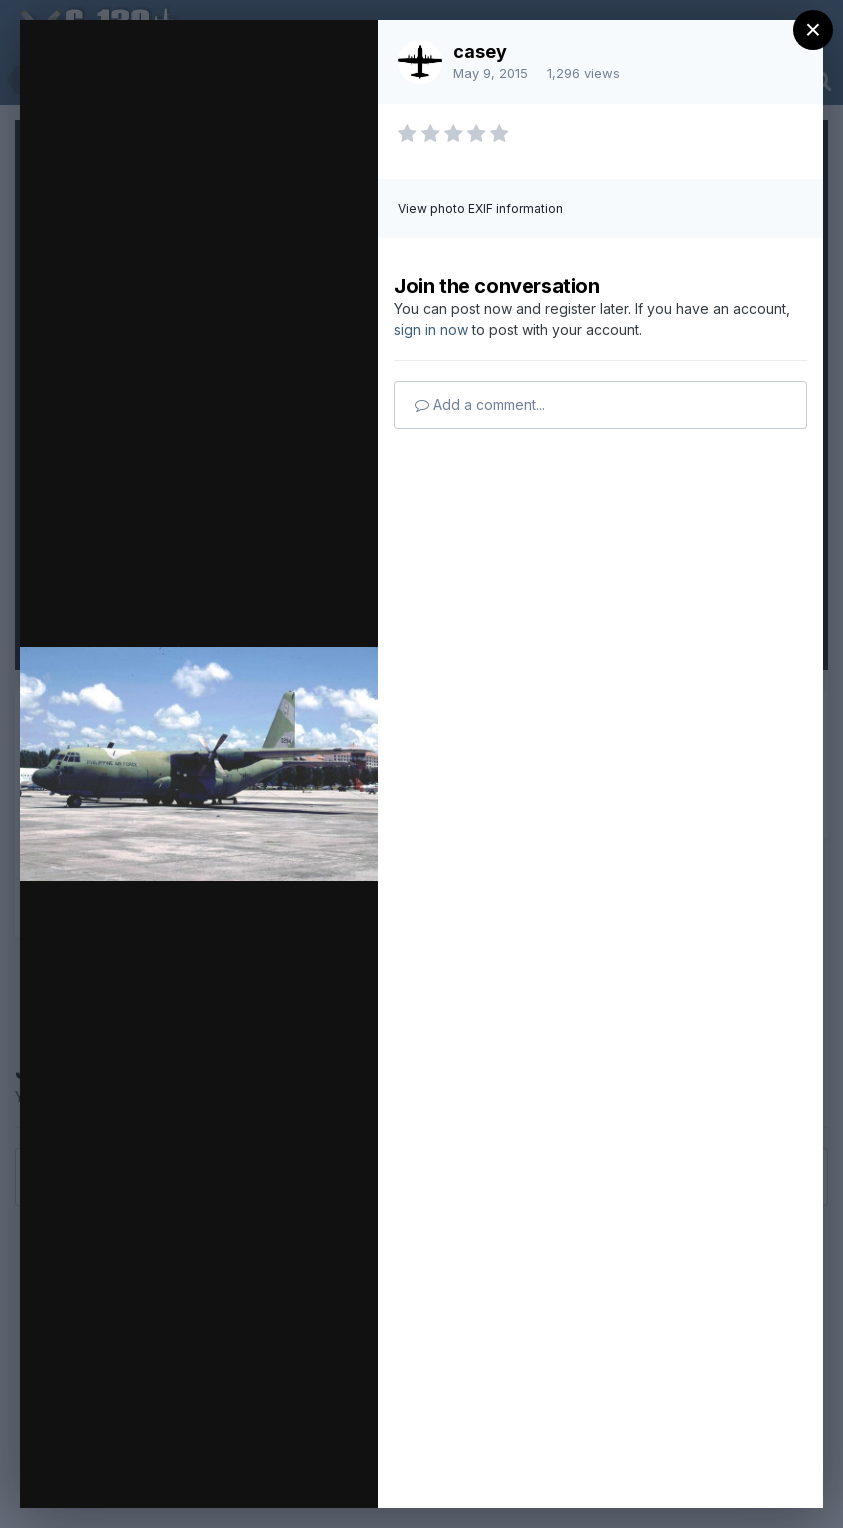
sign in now (431, 329)
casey (480, 51)
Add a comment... (480, 404)
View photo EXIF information (480, 208)
